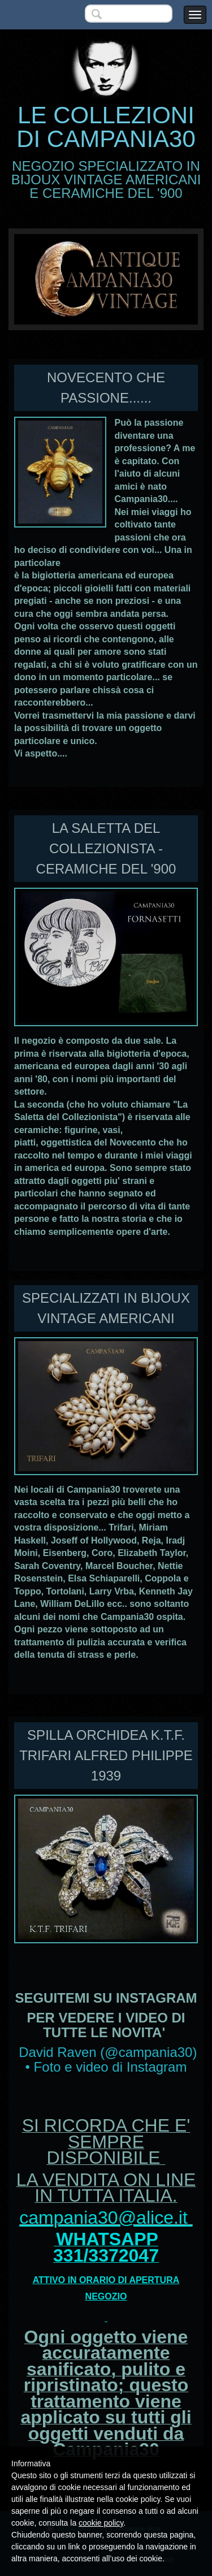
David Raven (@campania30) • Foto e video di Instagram (108, 2059)
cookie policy (101, 2522)
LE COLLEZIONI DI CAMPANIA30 (106, 127)
